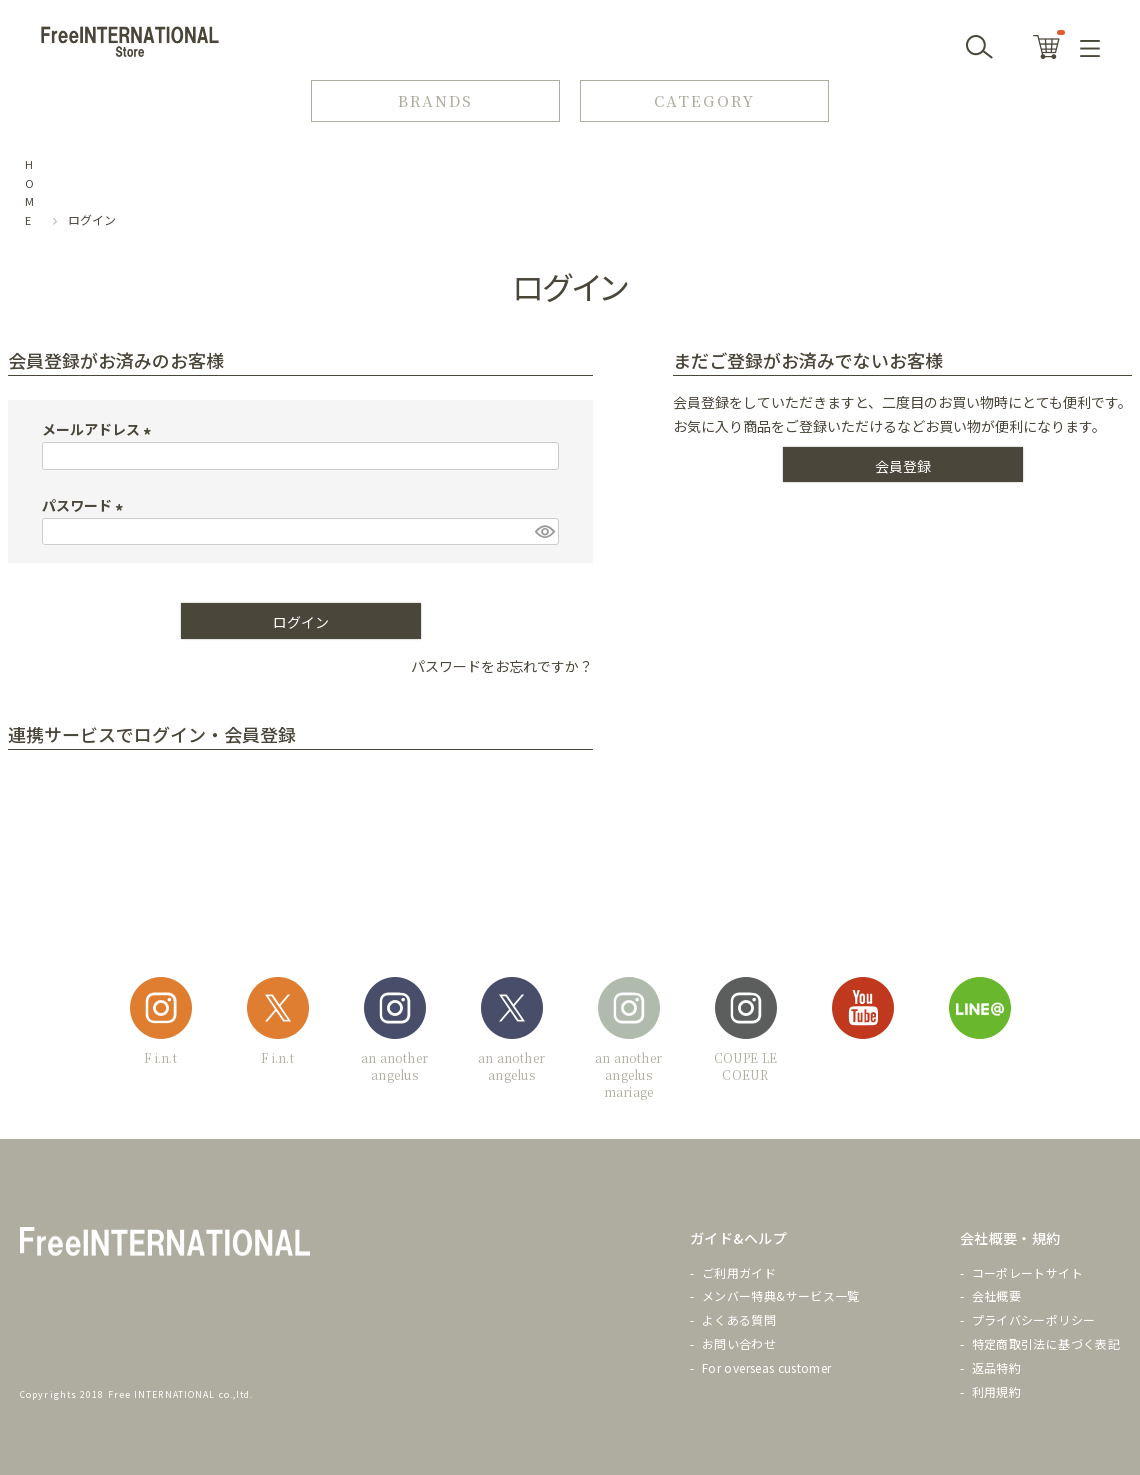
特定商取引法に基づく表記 (1046, 1343)
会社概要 (996, 1295)
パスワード (85, 505)
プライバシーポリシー (1034, 1319)
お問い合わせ (739, 1343)
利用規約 (996, 1391)
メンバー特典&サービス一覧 (781, 1295)
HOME (30, 192)
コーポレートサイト (1027, 1272)
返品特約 (996, 1367)
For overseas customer (767, 1367)
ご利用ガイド (739, 1272)
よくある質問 (739, 1319)
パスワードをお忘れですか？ (502, 666)
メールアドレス (99, 429)
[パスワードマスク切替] (544, 532)
